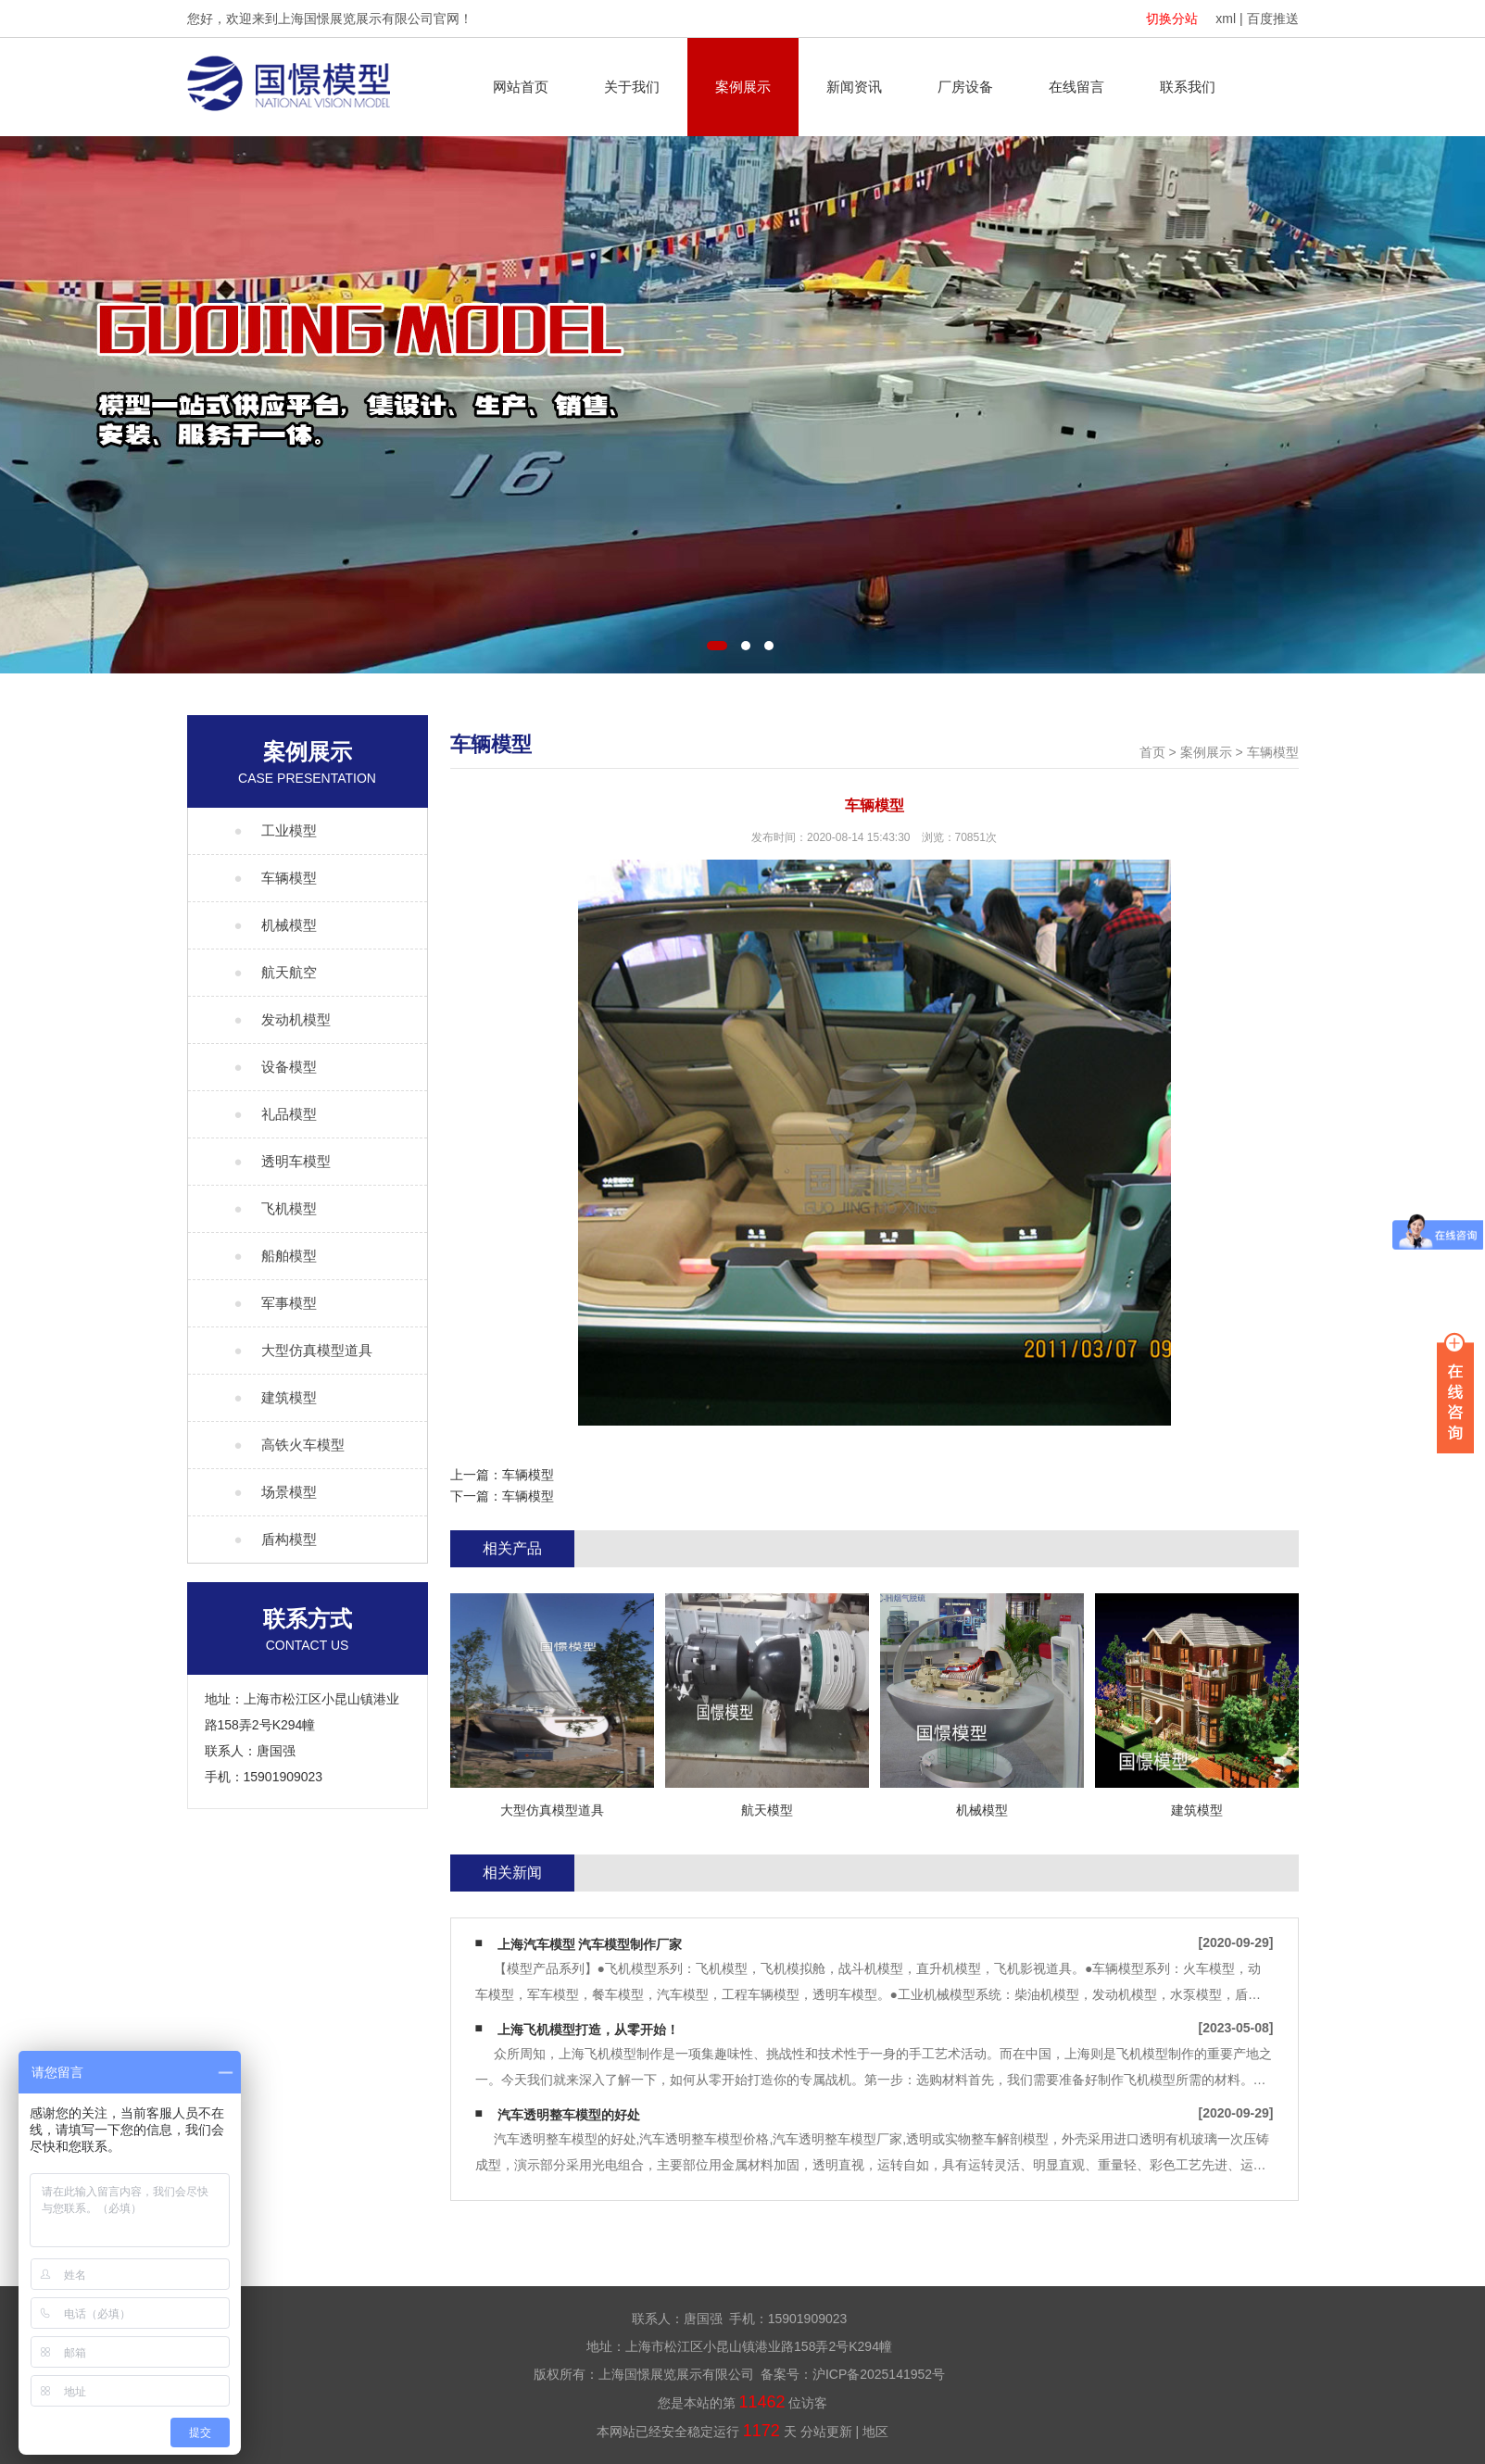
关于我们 (632, 86)
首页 (1152, 752)
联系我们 (1187, 86)
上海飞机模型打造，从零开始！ (588, 2029)
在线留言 (1076, 86)
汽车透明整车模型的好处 (568, 2114)
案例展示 (743, 86)
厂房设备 (965, 86)
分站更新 (826, 2431)
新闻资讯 (854, 86)
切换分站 (1172, 18)
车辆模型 (1273, 752)
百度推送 (1273, 18)
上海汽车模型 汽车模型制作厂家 (590, 1944)
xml (1225, 18)
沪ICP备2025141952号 (878, 2374)
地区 (875, 2431)
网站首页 (520, 86)
